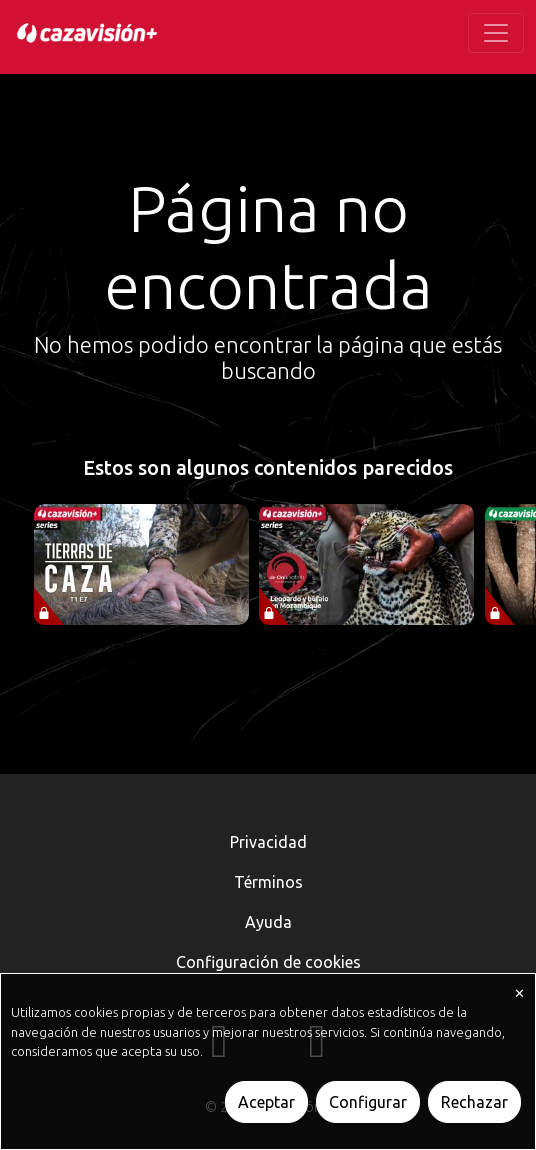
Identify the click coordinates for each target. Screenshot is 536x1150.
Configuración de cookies (268, 962)
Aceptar (266, 1102)
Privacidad (268, 842)
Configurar (368, 1102)
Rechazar (474, 1102)
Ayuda (268, 922)
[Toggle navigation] (496, 33)
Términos (268, 882)
